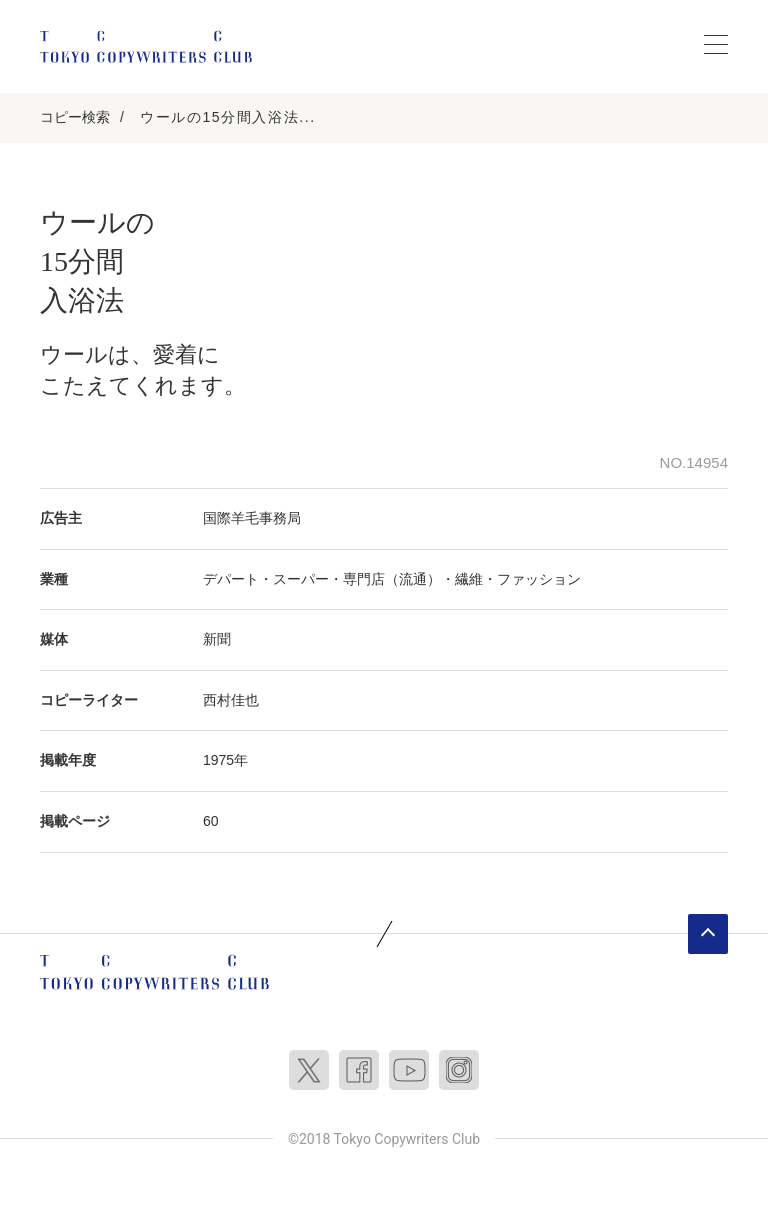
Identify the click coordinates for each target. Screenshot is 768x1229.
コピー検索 (75, 117)
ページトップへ (708, 934)
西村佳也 (231, 700)
